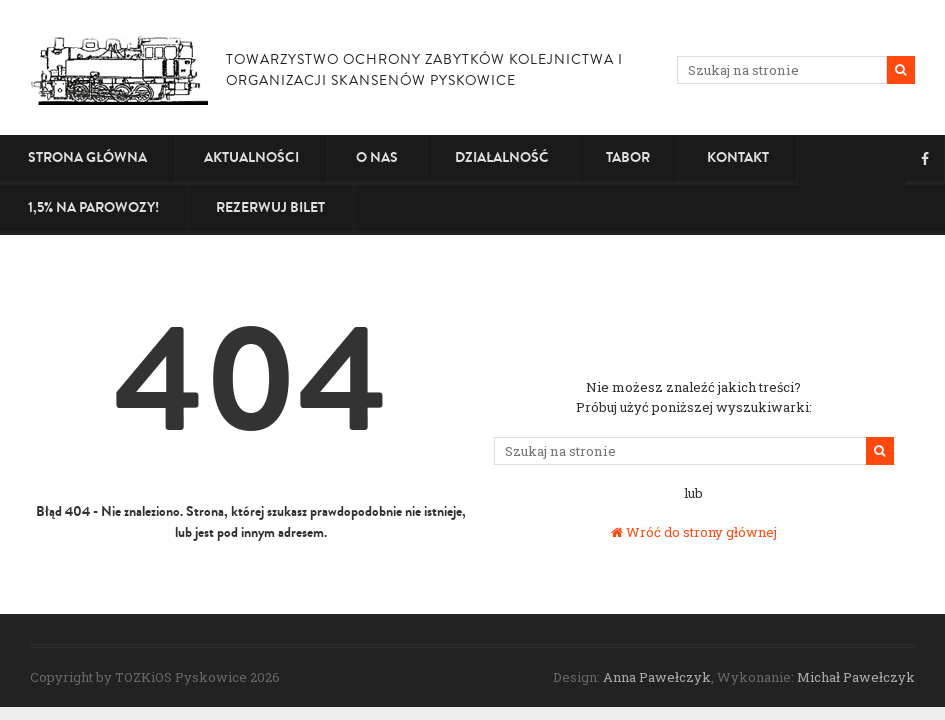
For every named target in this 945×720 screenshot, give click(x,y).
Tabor (628, 157)
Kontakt (738, 157)
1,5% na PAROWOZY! (93, 207)
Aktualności (251, 157)
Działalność (502, 157)
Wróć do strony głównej (694, 532)
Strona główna (87, 157)
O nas (377, 157)
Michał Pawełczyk (856, 677)
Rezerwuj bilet (270, 207)
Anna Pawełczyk (657, 677)
